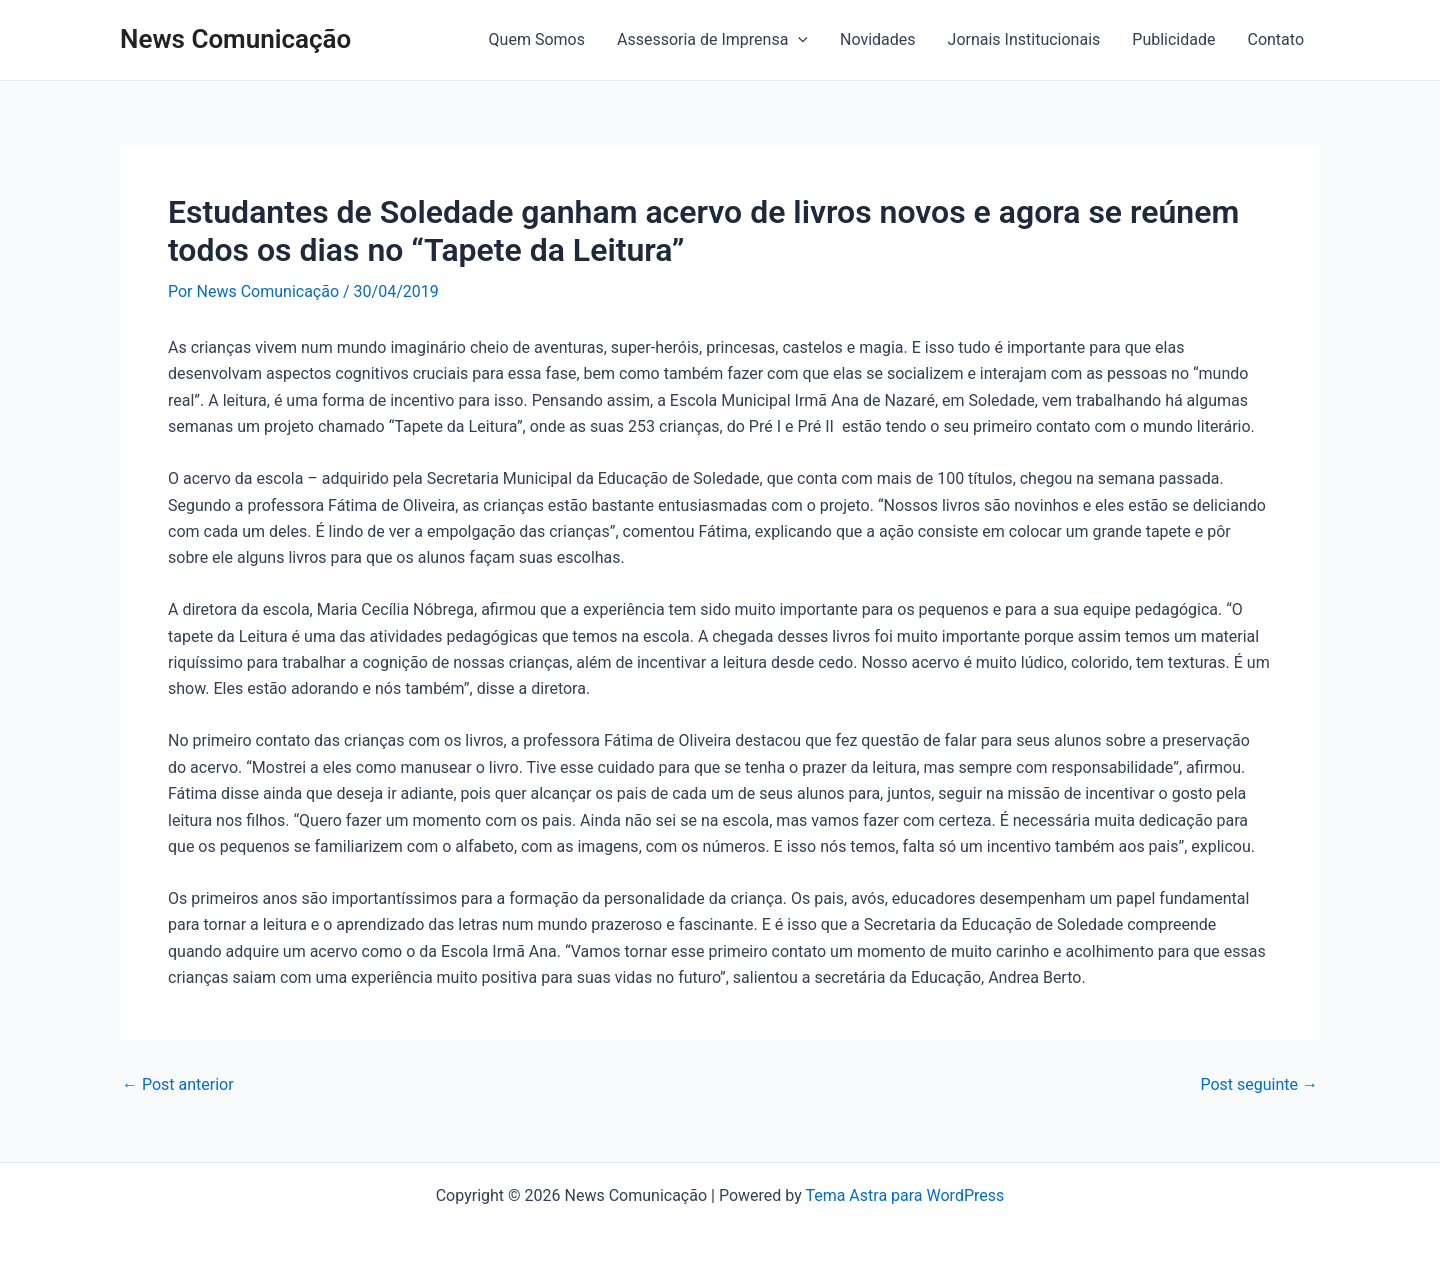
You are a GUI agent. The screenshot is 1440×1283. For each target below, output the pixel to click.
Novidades (878, 39)
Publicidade (1173, 39)
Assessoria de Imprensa (712, 40)
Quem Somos (537, 39)
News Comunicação (235, 39)
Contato (1275, 39)
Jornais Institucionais (1024, 39)
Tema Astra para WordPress (904, 1195)
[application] (798, 40)
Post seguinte (1259, 1085)
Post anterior (178, 1085)
